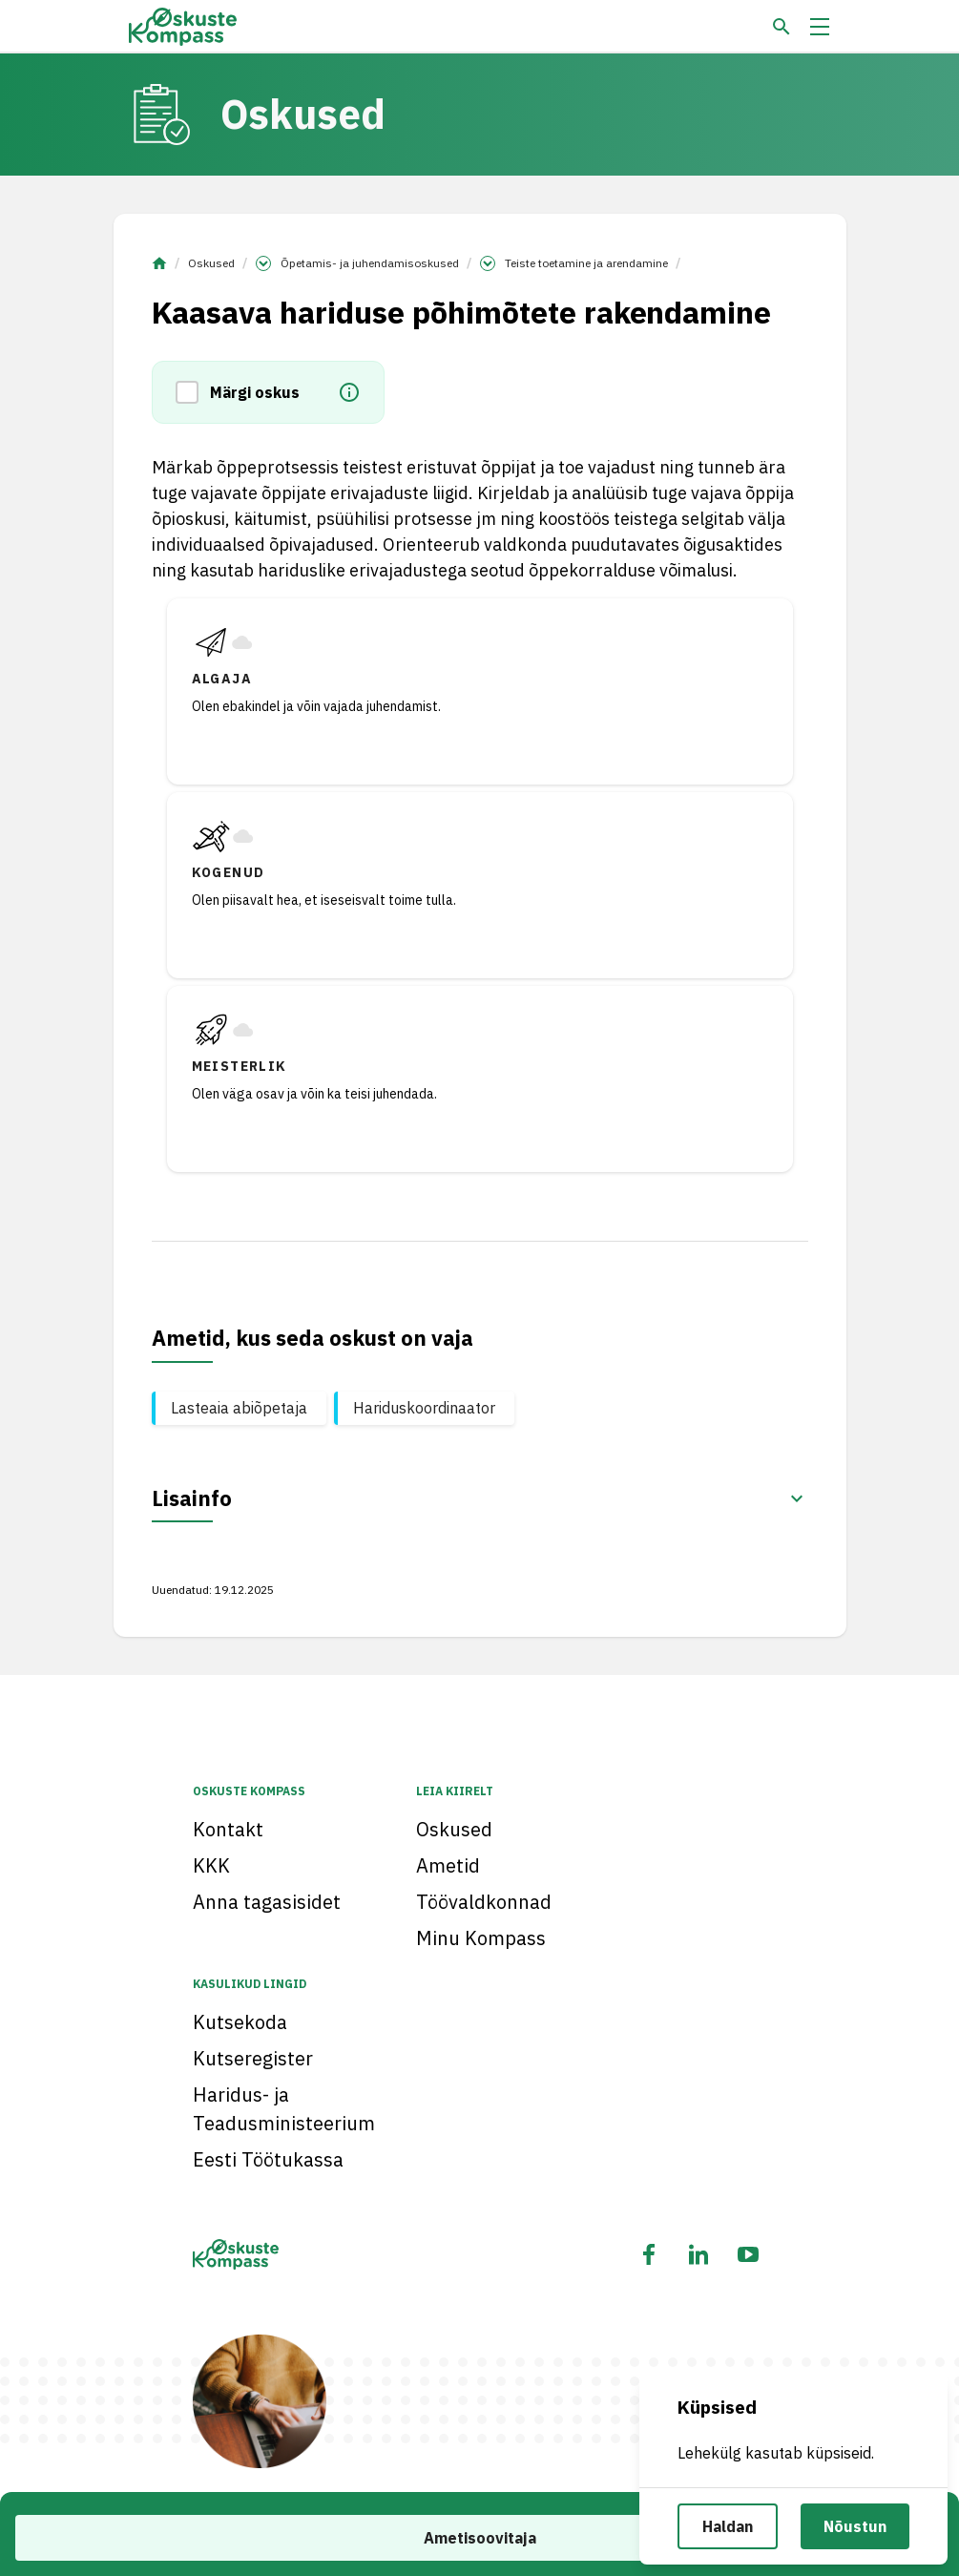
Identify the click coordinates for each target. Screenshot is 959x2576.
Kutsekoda (240, 2022)
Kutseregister (253, 2058)
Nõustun (854, 2526)
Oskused (211, 263)
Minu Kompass (481, 1938)
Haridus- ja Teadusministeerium (284, 2109)
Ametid (448, 1865)
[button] (193, 392)
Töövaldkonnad (484, 1902)
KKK (211, 1865)
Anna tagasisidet (267, 1902)
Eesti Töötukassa (268, 2159)
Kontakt (228, 1829)
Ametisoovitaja (480, 2537)
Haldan (727, 2526)
